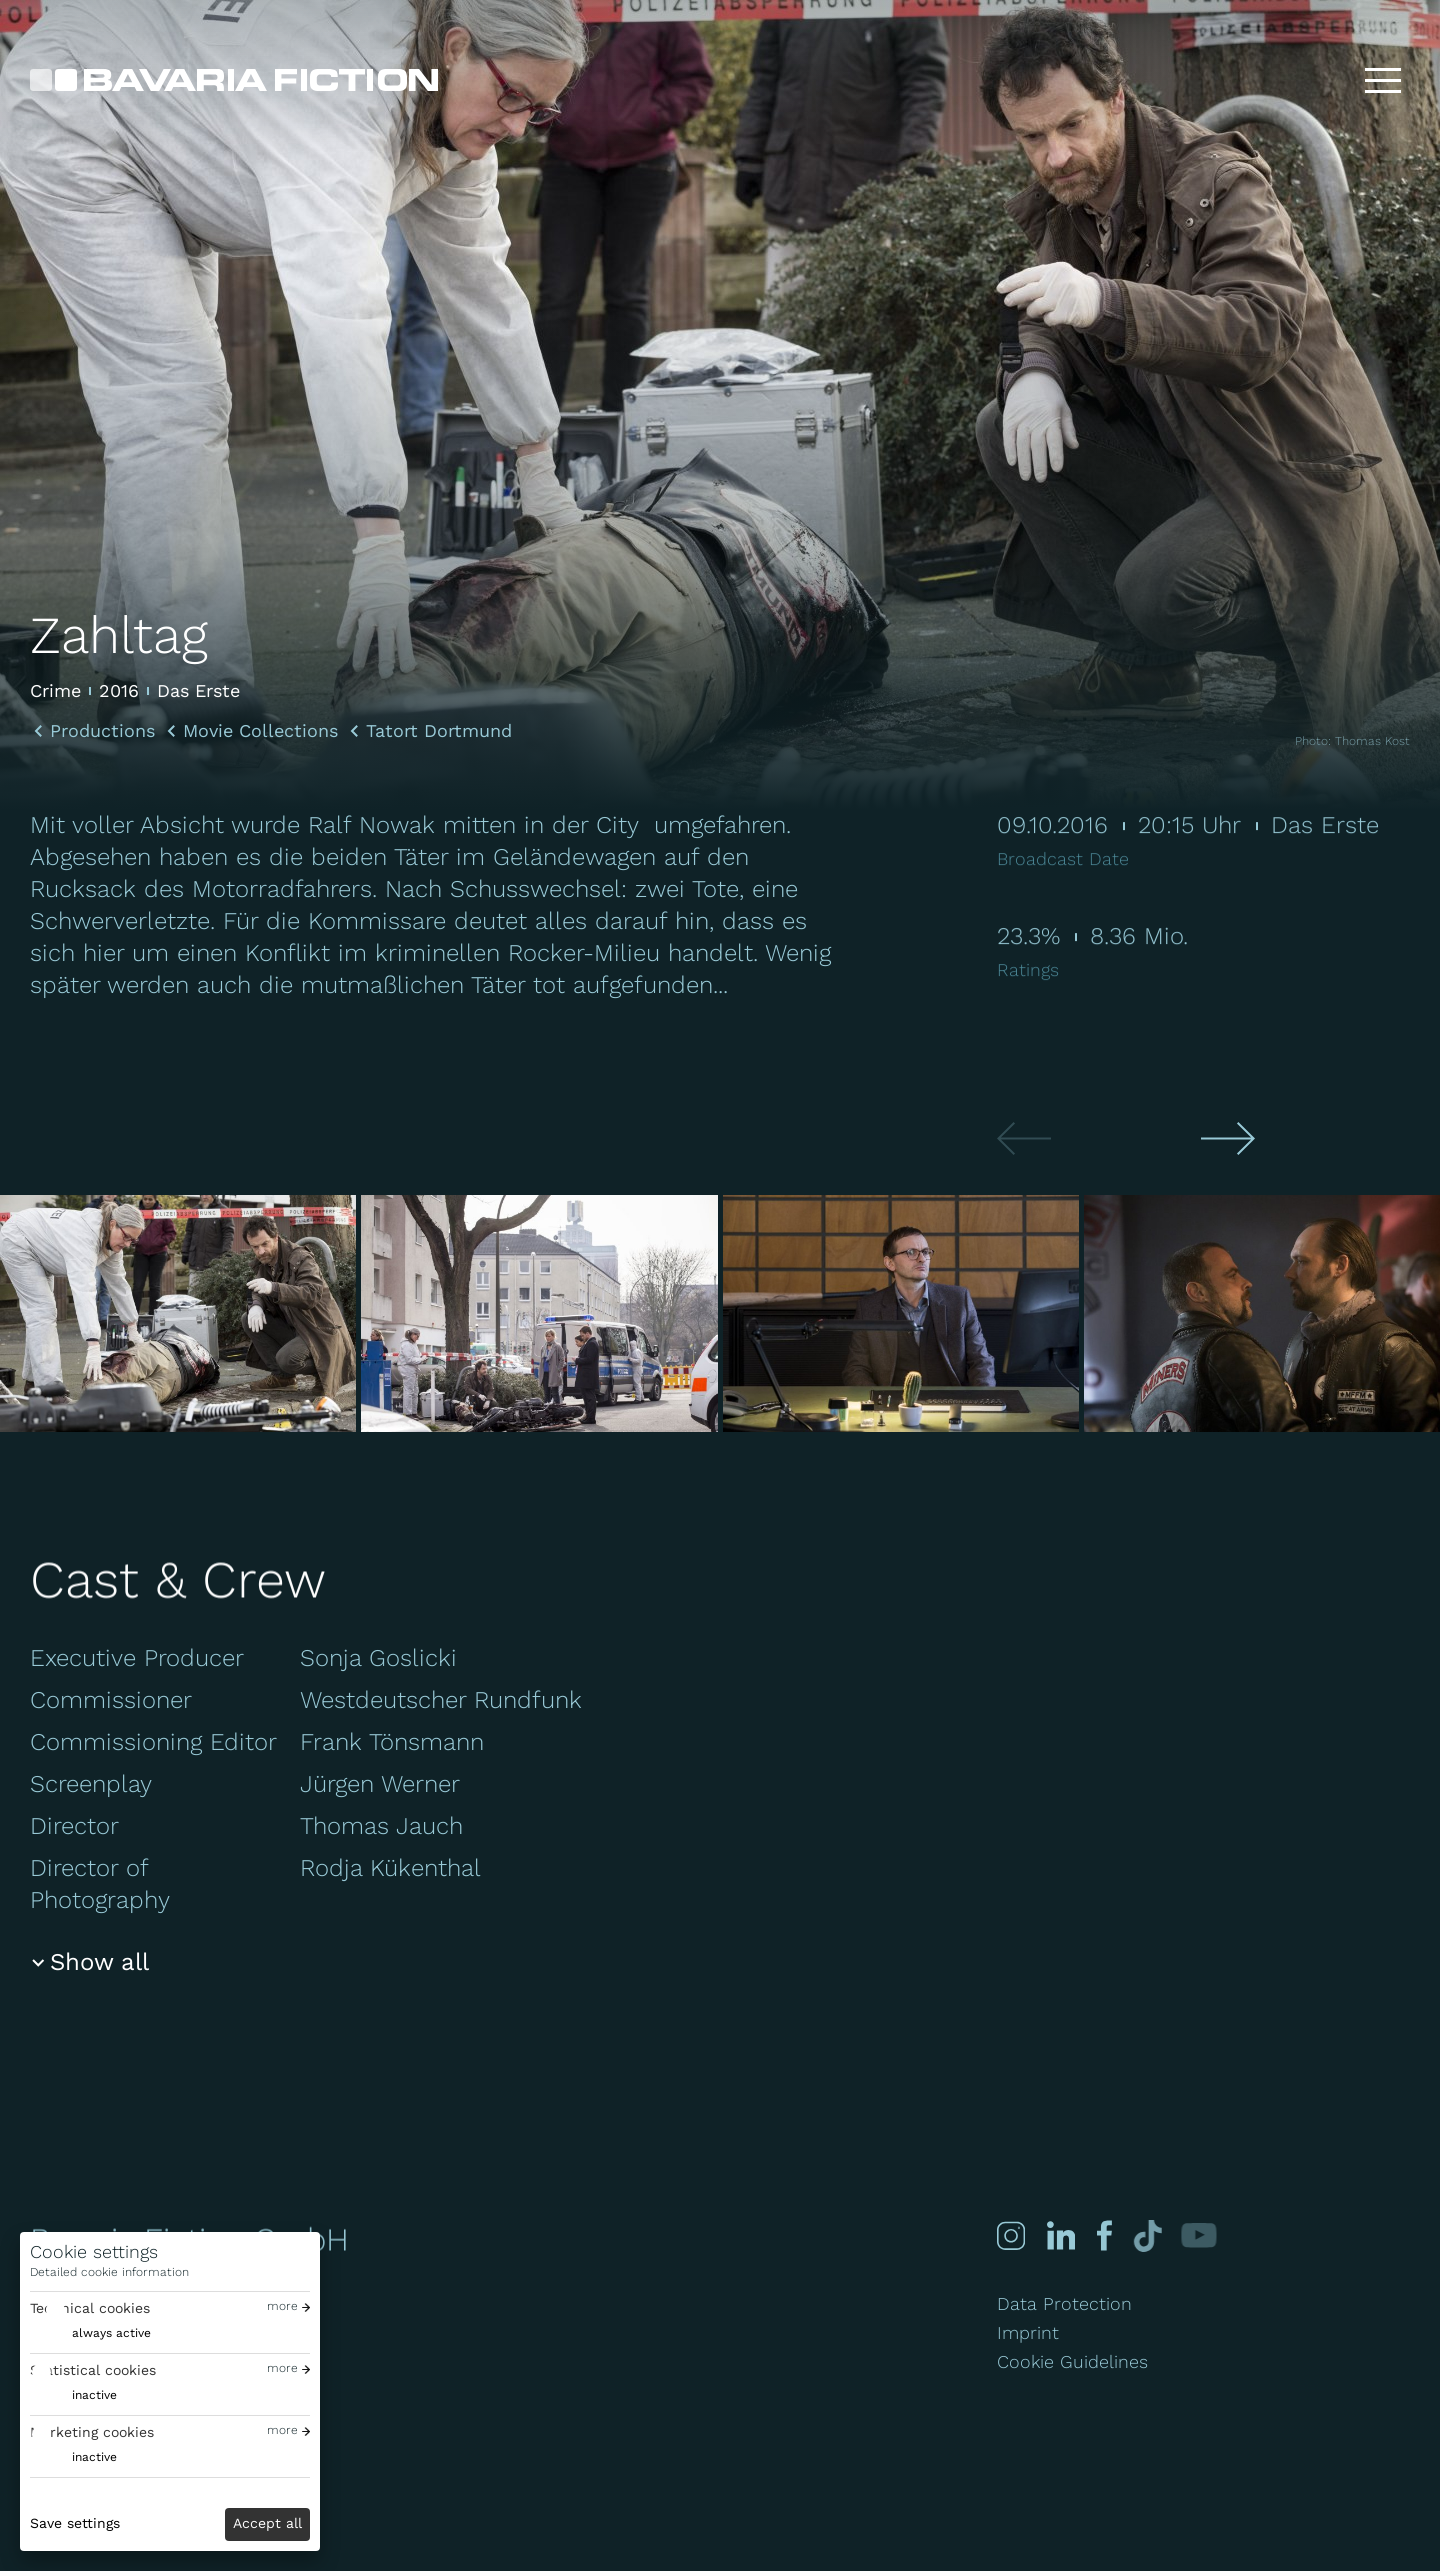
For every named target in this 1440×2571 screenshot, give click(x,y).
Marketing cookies (92, 2432)
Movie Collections (260, 731)
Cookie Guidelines (1072, 2361)
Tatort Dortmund (439, 731)
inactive (94, 2395)
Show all (99, 1962)
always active (111, 2333)
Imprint (1028, 2332)
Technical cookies (90, 2308)
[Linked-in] (1061, 2235)
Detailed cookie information (109, 2272)
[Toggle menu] (1383, 80)
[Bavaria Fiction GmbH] (234, 80)
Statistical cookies (93, 2370)
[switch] (90, 2333)
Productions (102, 731)
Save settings (75, 2523)
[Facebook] (1102, 2235)
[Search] (1319, 80)
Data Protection (1064, 2303)
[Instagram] (1011, 2235)
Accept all (267, 2523)
